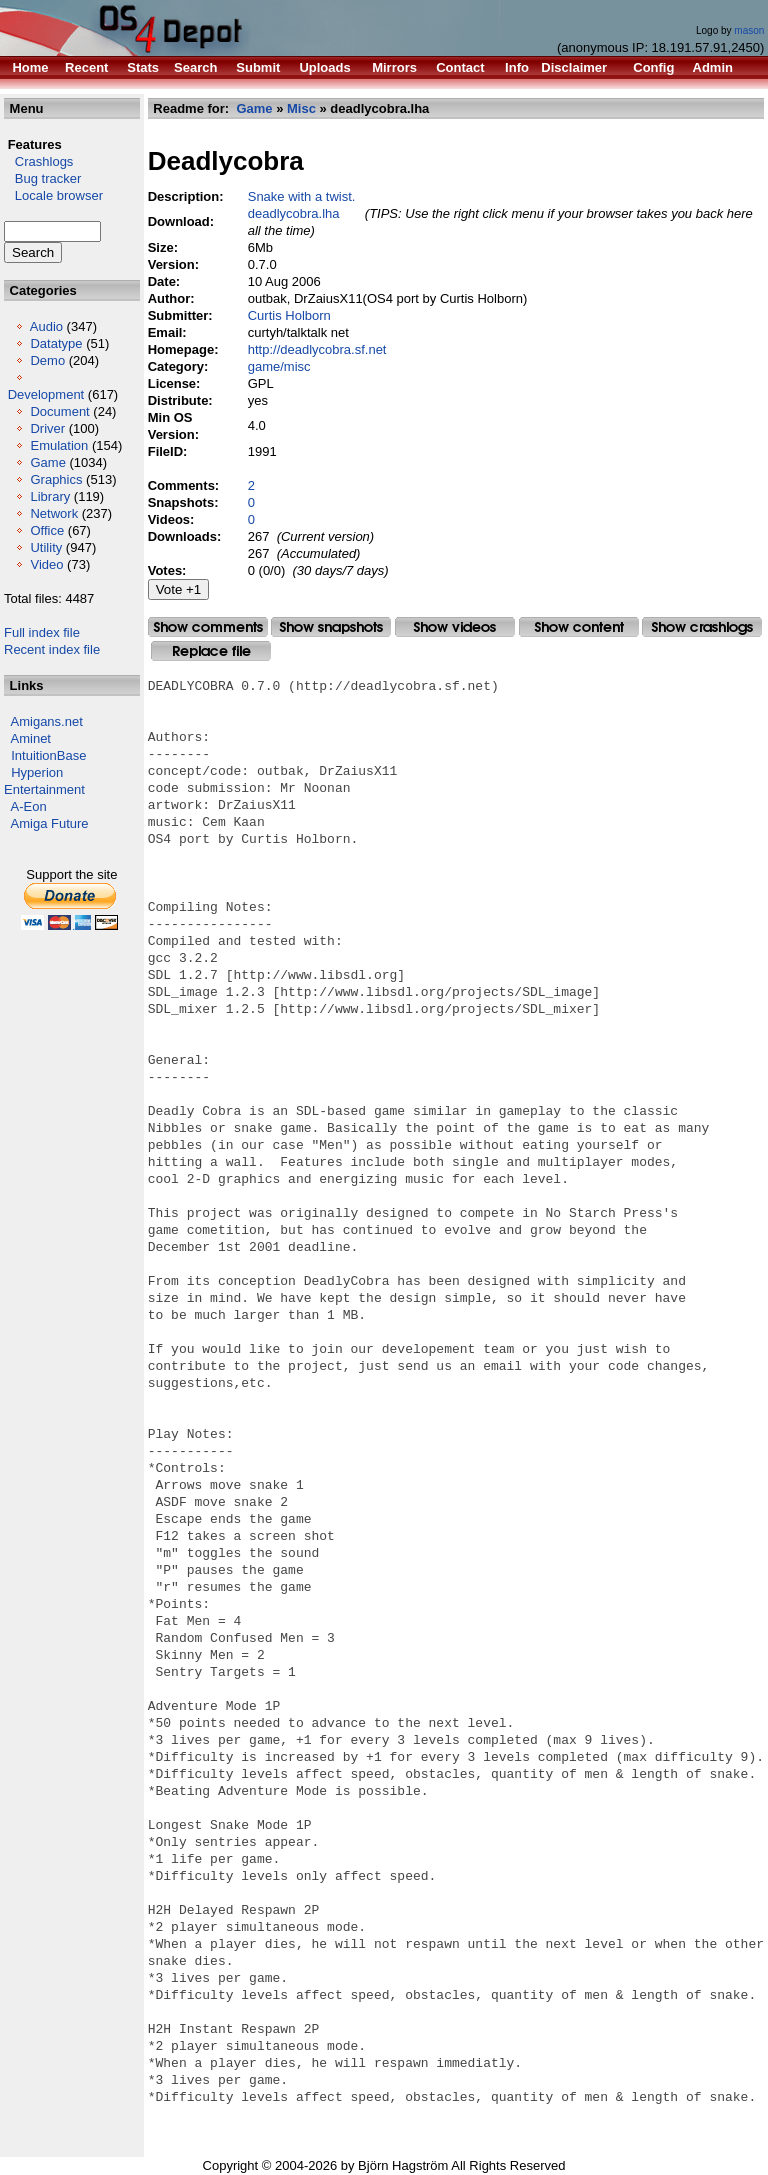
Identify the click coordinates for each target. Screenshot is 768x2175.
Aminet (31, 738)
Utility (46, 547)
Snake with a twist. (302, 196)
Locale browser (53, 195)
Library (50, 496)
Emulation (59, 445)
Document (59, 411)
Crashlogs (38, 161)
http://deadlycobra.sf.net (317, 349)
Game (47, 462)
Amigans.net (47, 721)
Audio (46, 326)
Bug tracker (42, 178)
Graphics (56, 479)
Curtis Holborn (289, 315)
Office (47, 530)
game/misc (279, 366)
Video (46, 564)
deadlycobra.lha (294, 213)
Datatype (56, 343)
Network (54, 513)
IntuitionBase (48, 755)
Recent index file (52, 649)
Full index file (42, 632)
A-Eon (29, 806)
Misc (301, 108)
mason (749, 30)
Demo (47, 360)
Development (46, 394)
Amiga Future (50, 823)
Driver (47, 428)
